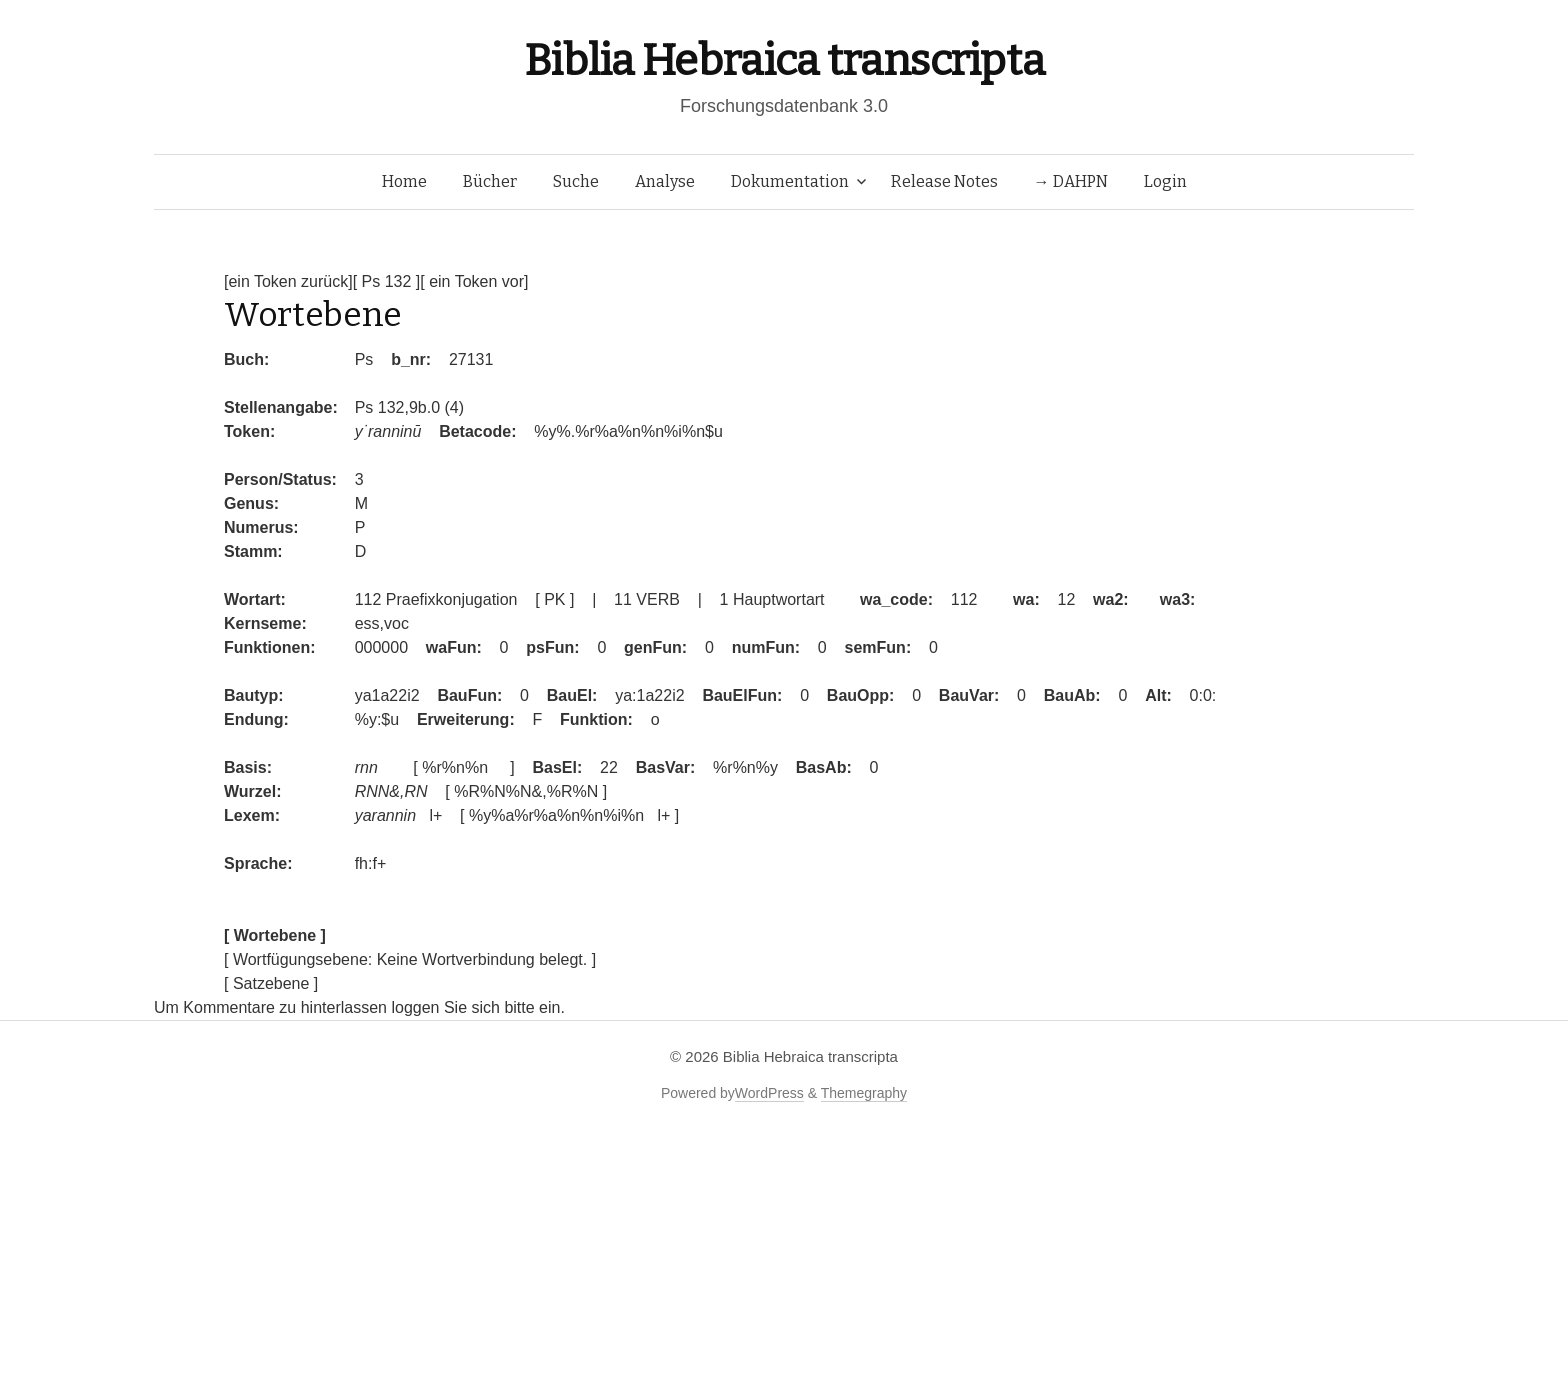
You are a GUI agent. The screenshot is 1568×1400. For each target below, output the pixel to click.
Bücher (490, 181)
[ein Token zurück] (288, 281)
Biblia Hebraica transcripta (784, 60)
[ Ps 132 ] (387, 281)
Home (404, 181)
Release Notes (944, 181)
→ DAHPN (1071, 181)
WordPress (769, 1093)
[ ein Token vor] (474, 281)
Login (1165, 181)
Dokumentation (790, 181)
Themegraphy (864, 1093)
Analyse (665, 181)
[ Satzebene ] (271, 983)
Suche (576, 181)
